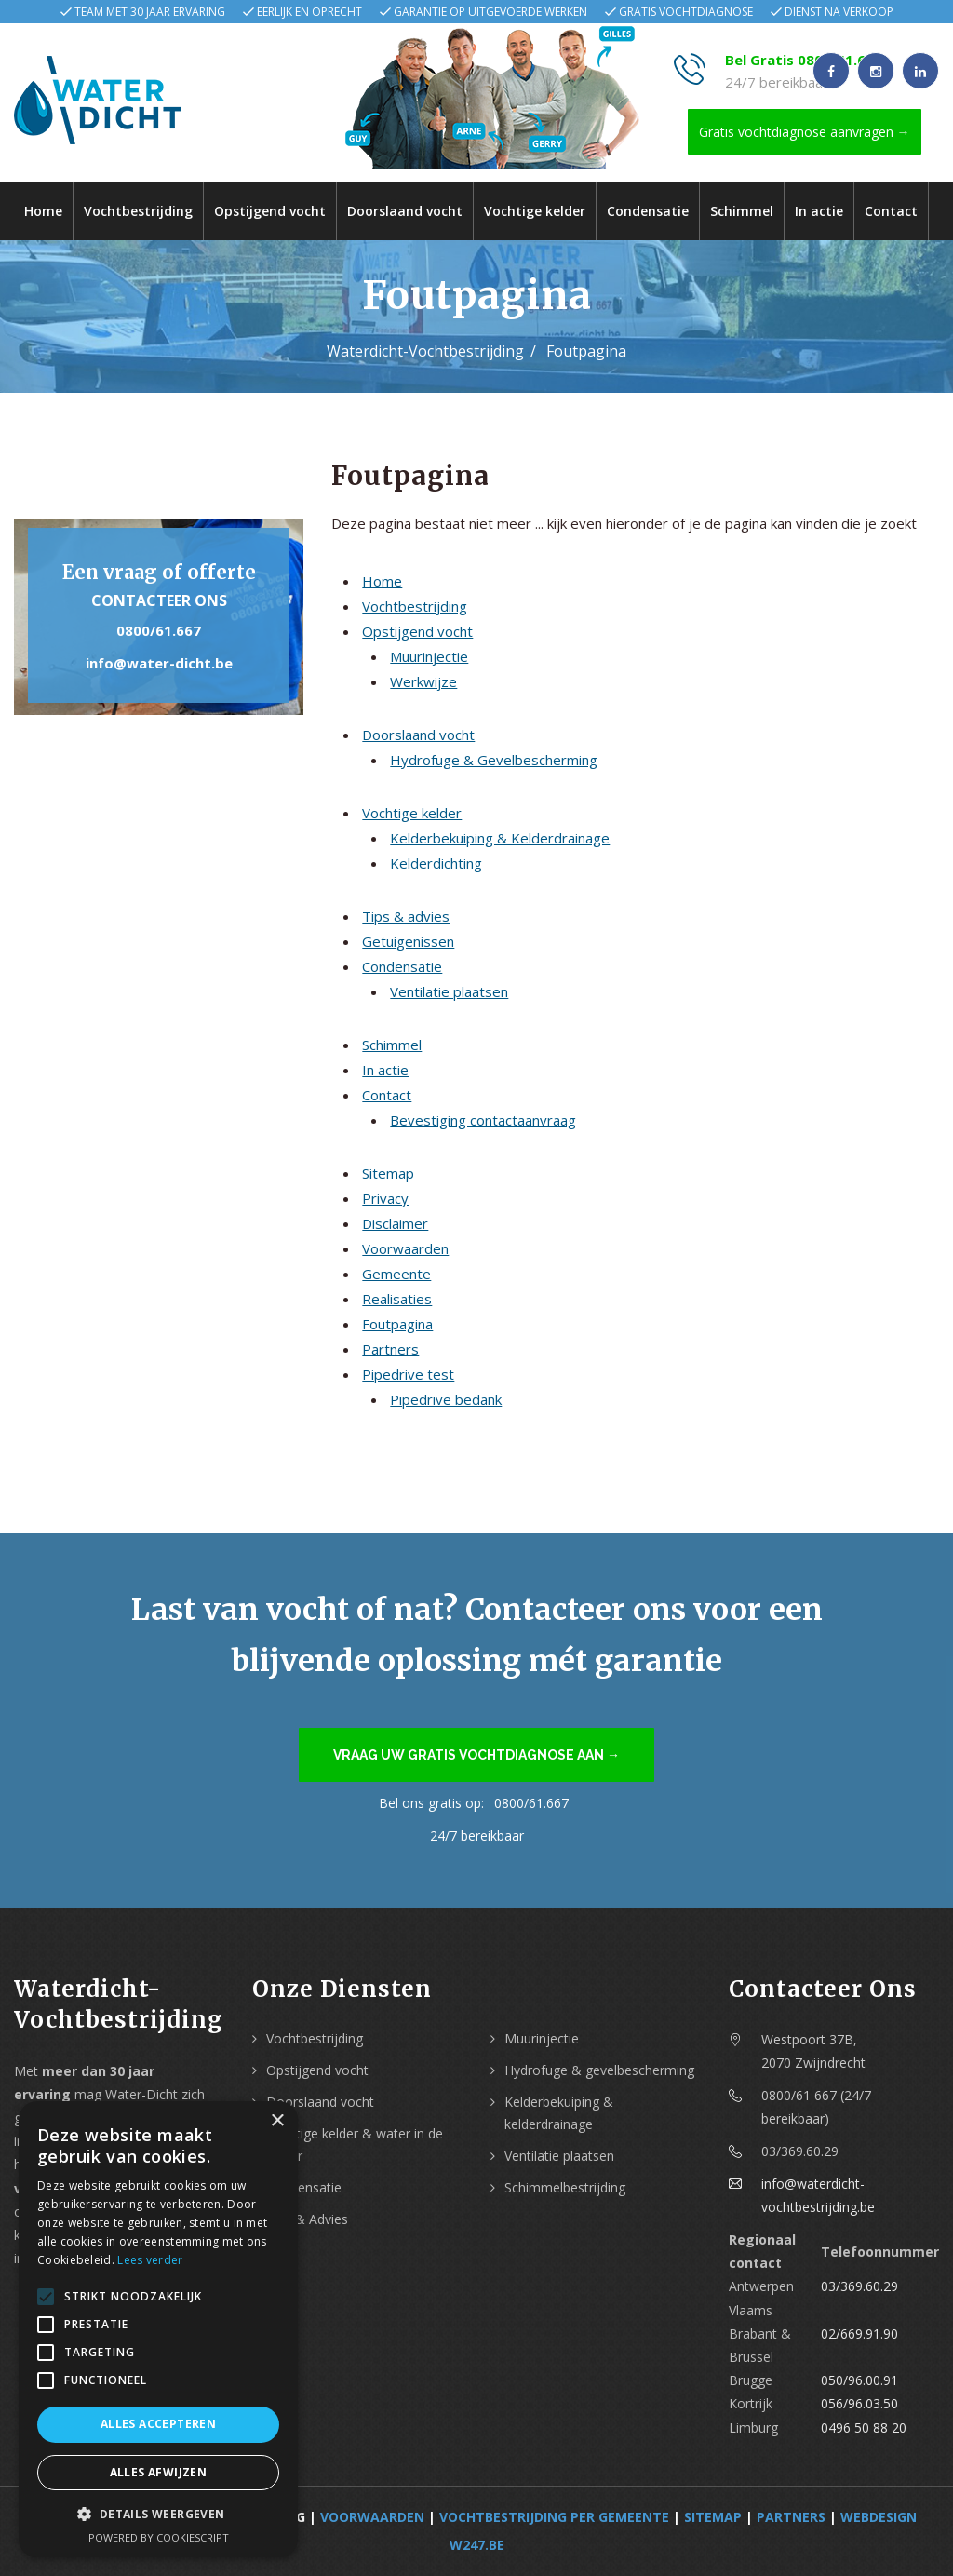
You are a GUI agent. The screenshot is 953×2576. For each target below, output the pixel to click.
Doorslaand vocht (405, 211)
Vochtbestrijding (138, 211)
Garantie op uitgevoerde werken (490, 12)
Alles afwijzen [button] (159, 2472)
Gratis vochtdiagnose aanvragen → (804, 132)
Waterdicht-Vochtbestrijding (425, 351)
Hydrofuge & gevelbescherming (599, 2070)
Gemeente (396, 1273)
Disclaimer (395, 1223)
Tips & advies (406, 916)
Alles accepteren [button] (158, 2424)
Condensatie (648, 211)
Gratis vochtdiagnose (686, 12)
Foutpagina (397, 1324)
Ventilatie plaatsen (449, 991)
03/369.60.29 (859, 2286)
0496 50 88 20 (863, 2427)
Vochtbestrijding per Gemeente (554, 2517)
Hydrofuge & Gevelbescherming (493, 759)
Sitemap (388, 1173)
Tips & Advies (307, 2219)
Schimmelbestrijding (564, 2187)
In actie (819, 211)
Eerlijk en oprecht (309, 12)
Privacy (385, 1198)
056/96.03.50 (859, 2403)
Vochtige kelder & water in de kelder (354, 2144)
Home (43, 211)
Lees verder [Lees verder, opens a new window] (149, 2260)
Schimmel (741, 211)
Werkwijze (423, 681)
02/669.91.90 (859, 2333)
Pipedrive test (408, 1374)
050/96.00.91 (859, 2380)
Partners (390, 1349)
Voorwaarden (405, 1248)
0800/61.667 (158, 630)
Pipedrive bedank (446, 1399)
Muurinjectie (429, 656)
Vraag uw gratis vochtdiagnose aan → (476, 1754)
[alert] (158, 2329)
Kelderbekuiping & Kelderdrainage (500, 838)
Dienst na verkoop (839, 12)
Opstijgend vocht (270, 211)
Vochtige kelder (534, 211)
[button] (158, 2514)
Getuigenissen (408, 941)
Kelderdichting (436, 863)
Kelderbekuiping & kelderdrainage (558, 2113)
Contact (891, 211)
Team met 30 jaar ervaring (149, 12)
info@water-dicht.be (159, 663)
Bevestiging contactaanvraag (483, 1120)
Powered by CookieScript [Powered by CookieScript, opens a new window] (158, 2537)
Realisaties (397, 1298)
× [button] (277, 2121)
